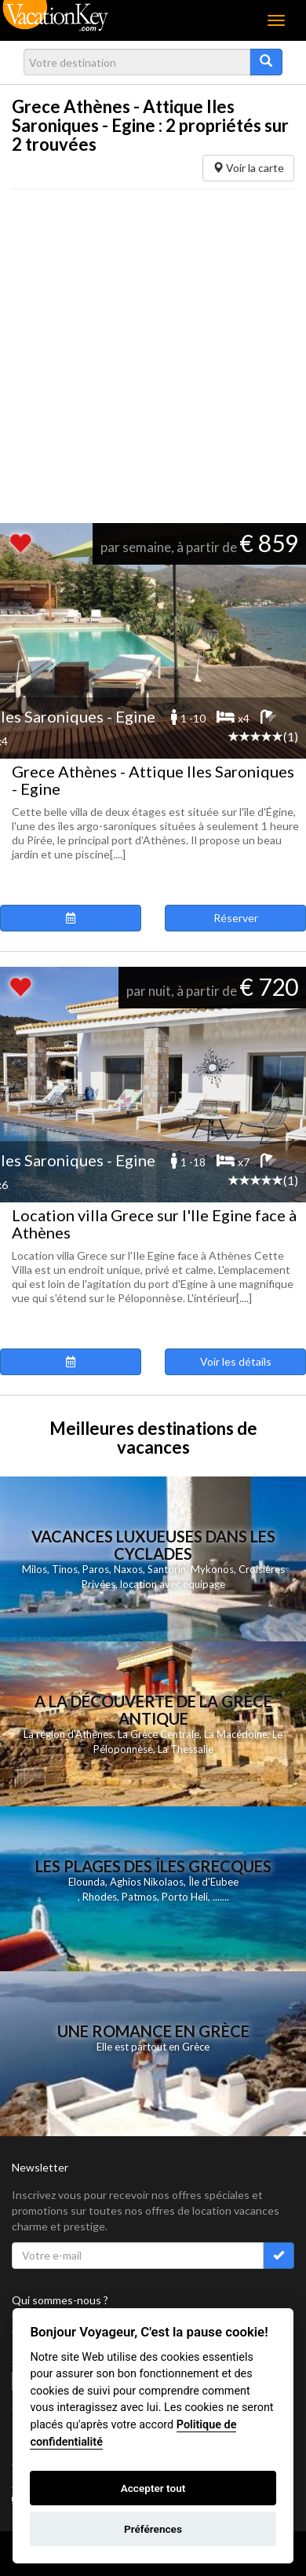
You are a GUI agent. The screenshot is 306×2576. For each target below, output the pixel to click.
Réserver (235, 917)
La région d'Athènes (68, 1734)
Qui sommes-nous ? (60, 2300)
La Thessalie (185, 1749)
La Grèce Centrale (158, 1734)
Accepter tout (153, 2488)
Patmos (139, 1896)
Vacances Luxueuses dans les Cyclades (153, 1545)
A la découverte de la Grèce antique (153, 1709)
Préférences (153, 2529)
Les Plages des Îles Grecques (153, 1866)
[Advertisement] (147, 356)
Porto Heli (185, 1896)
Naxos (128, 1569)
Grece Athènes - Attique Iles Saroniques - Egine (153, 780)
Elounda (86, 1881)
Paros (95, 1569)
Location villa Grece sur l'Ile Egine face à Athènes (154, 1224)
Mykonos (212, 1569)
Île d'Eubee (213, 1881)
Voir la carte (248, 167)
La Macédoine (236, 1734)
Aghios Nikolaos (147, 1881)
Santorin (167, 1569)
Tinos (65, 1569)
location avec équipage (172, 1584)
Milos (34, 1569)
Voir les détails (235, 1361)
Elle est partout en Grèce (153, 2046)
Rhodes (99, 1896)
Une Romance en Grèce (153, 2031)
